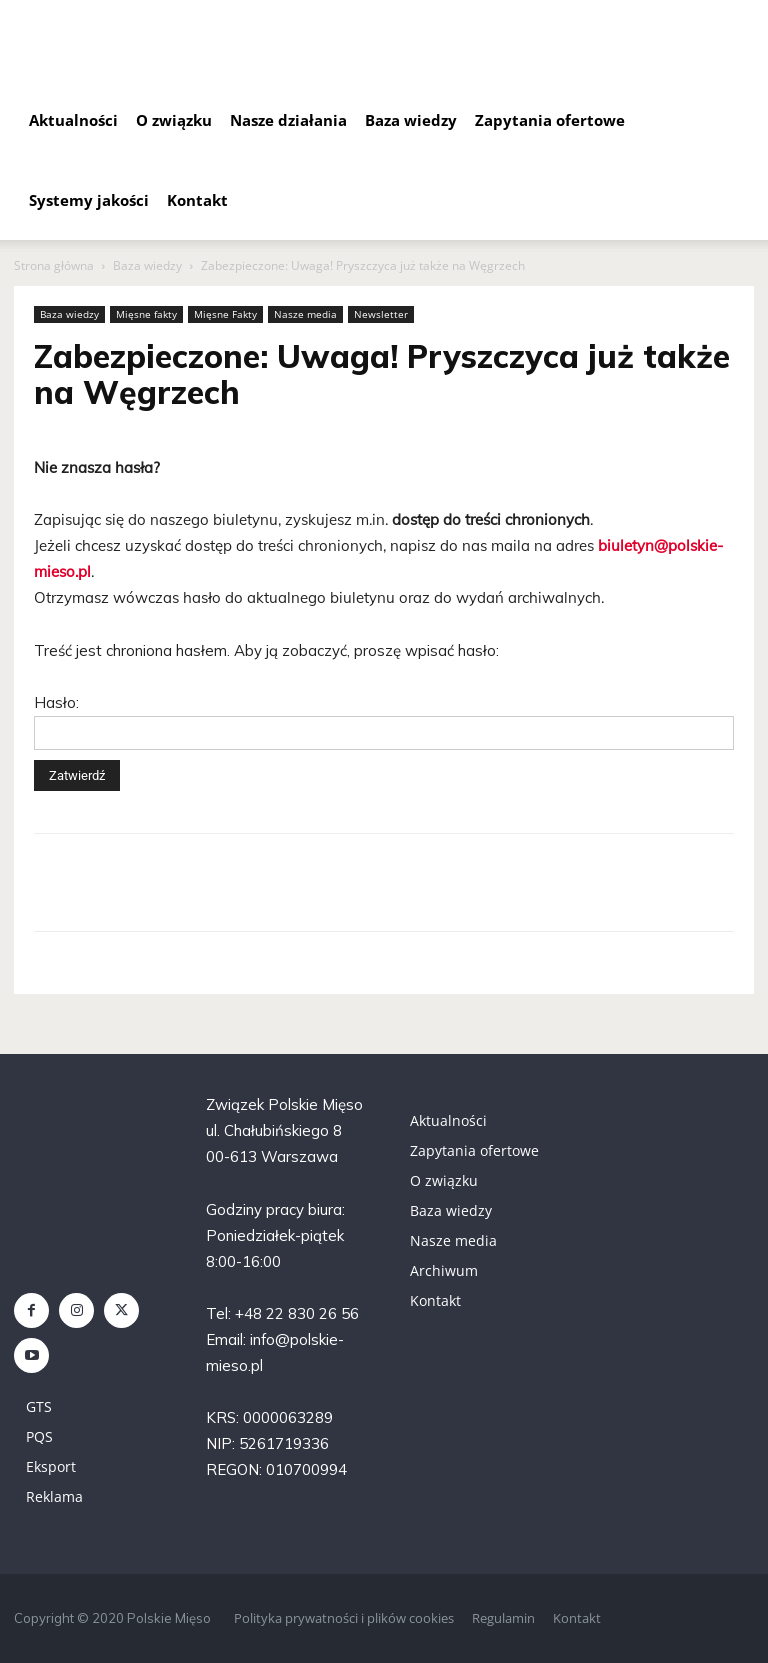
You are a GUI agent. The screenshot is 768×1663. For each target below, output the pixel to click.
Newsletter (381, 314)
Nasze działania (288, 120)
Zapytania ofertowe (550, 120)
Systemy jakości (89, 200)
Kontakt (197, 200)
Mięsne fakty (146, 314)
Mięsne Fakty (225, 314)
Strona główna (54, 265)
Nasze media (305, 314)
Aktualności (73, 120)
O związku (174, 120)
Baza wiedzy (411, 120)
